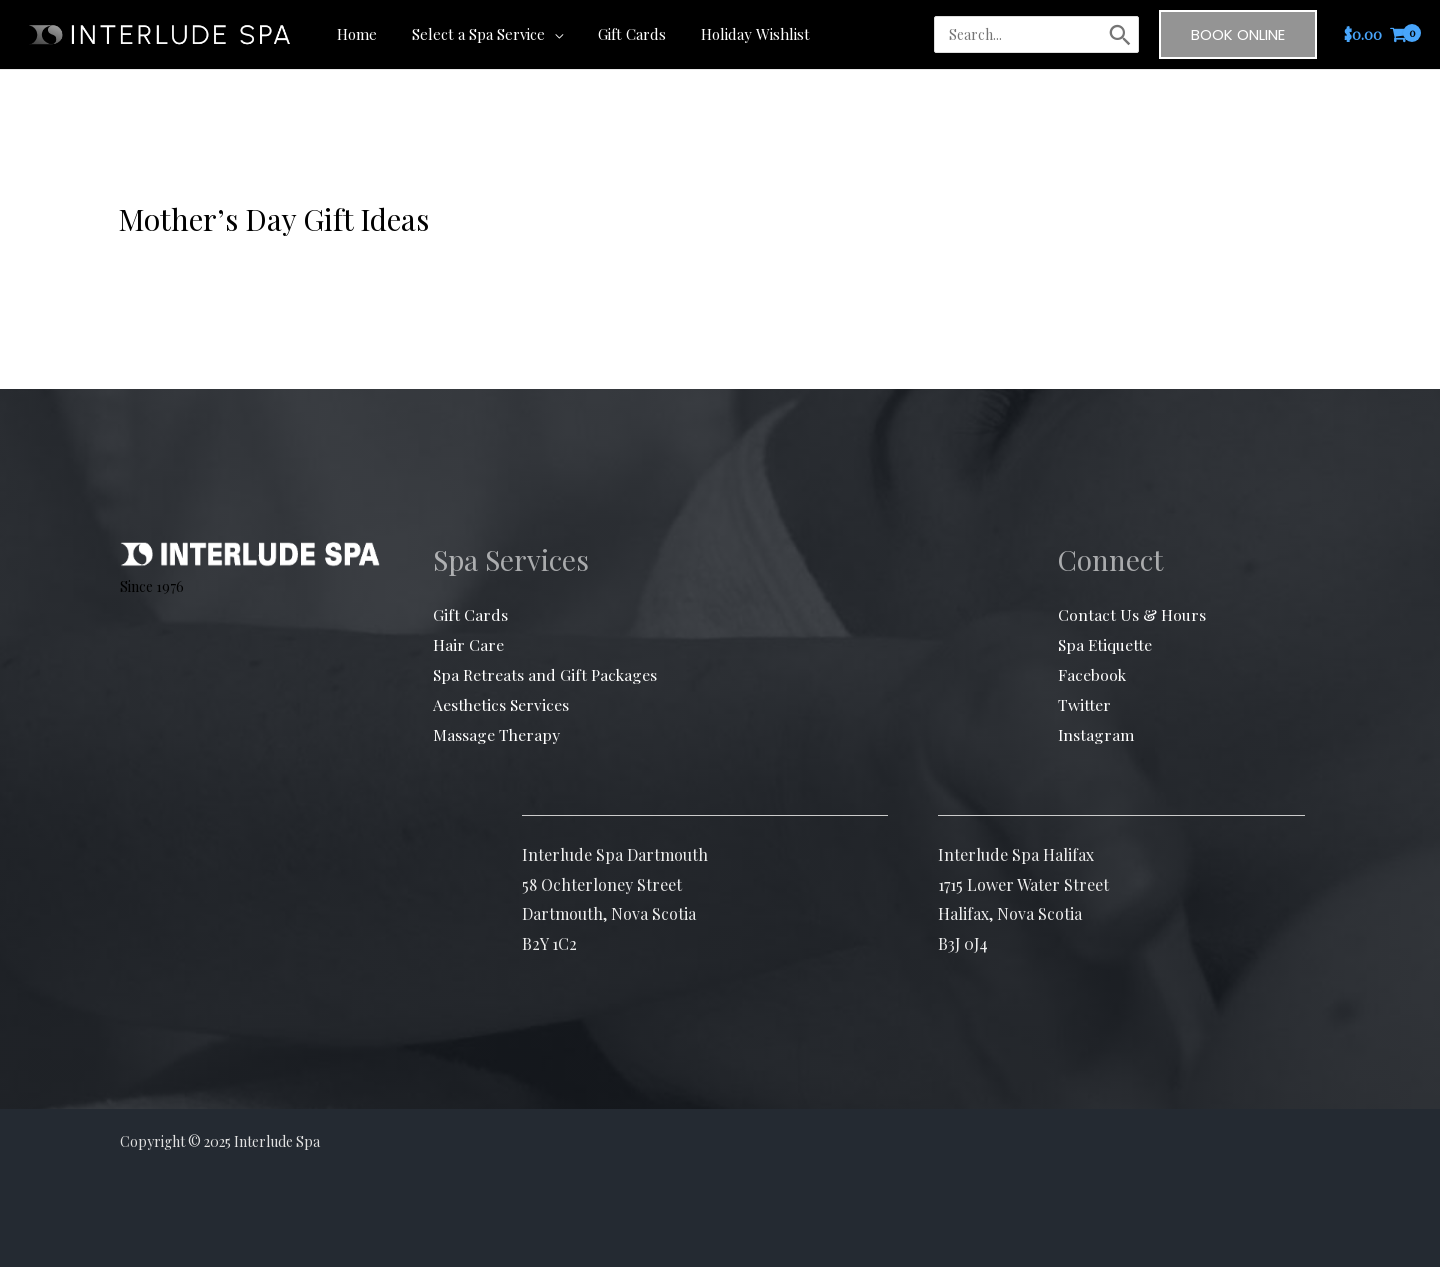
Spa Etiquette (1106, 644)
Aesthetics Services (502, 703)
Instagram (1096, 733)
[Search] (1120, 35)
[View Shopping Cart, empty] (1376, 34)
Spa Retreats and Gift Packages (546, 674)
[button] (1238, 34)
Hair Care (468, 644)
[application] (546, 34)
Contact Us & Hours (1132, 614)
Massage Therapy (497, 733)
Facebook (1092, 674)
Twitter (1084, 703)
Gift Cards (470, 614)
